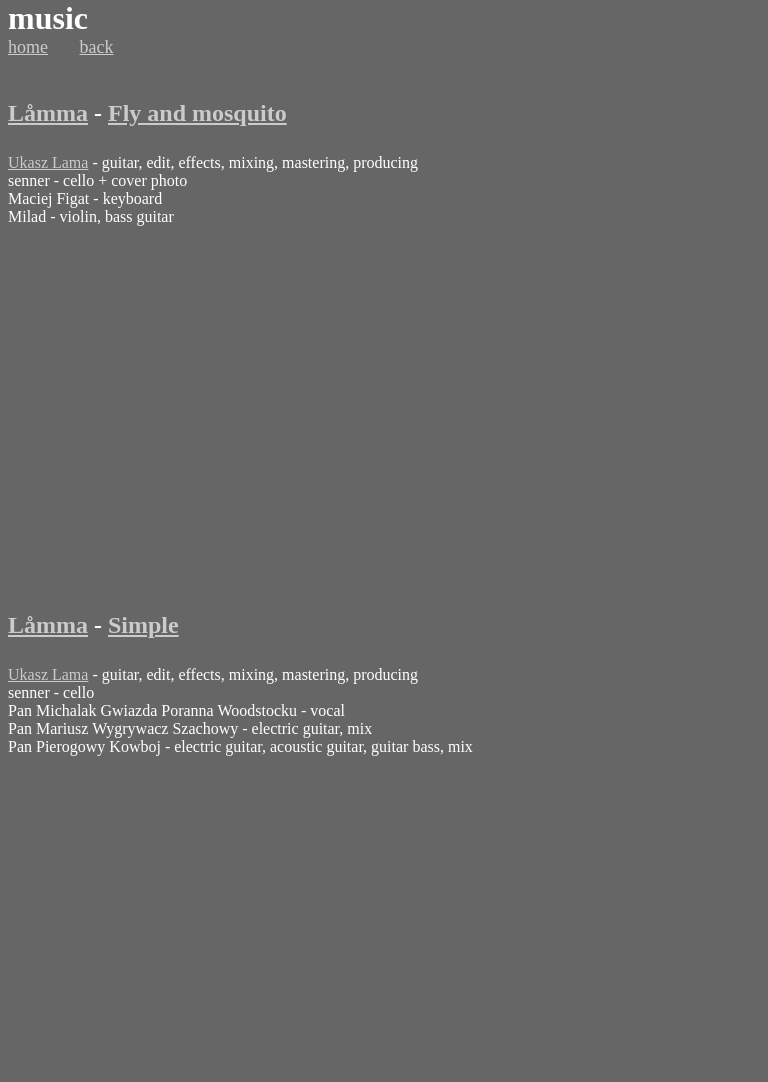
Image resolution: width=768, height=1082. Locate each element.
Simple (143, 625)
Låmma (48, 113)
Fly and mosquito (197, 113)
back (97, 47)
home (28, 47)
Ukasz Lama (48, 162)
